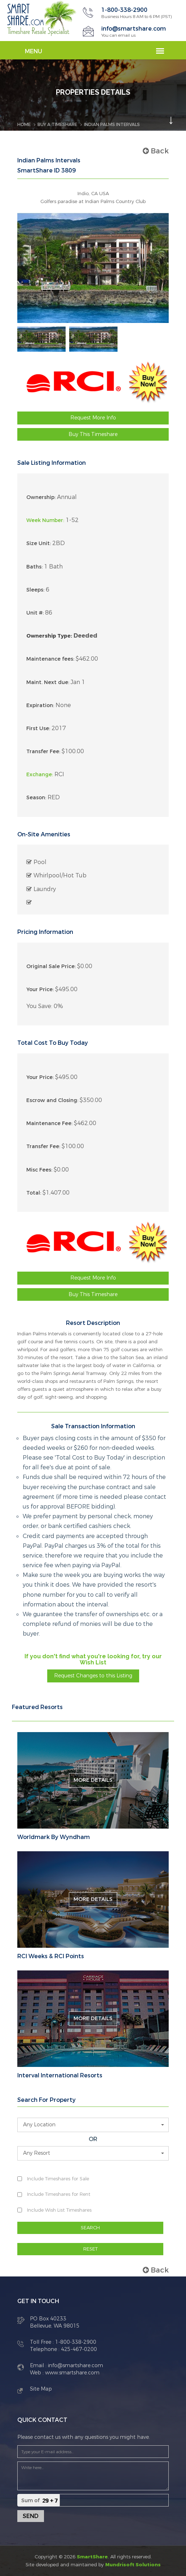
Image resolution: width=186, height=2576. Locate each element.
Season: (36, 797)
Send (31, 2516)
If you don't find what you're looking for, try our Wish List (93, 1659)
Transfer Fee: (43, 751)
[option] (41, 339)
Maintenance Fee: (49, 1123)
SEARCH (90, 2228)
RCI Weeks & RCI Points (50, 1956)
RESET (90, 2249)
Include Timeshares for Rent (58, 2194)
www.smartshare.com (71, 2372)
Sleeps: (35, 589)
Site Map (41, 2389)
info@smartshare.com (133, 28)
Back (156, 151)
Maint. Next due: (47, 682)
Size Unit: (38, 543)
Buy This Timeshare (93, 434)
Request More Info (93, 417)
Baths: (34, 566)
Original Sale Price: (51, 966)
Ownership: (41, 497)
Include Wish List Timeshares (59, 2210)
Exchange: (39, 774)
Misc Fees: (39, 1169)
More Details (93, 1780)
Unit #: (35, 613)
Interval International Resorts (59, 2075)
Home (24, 124)
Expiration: (40, 705)
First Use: (38, 728)
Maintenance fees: (50, 659)
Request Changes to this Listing (93, 1675)
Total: (33, 1193)
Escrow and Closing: (52, 1100)
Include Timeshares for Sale (58, 2179)
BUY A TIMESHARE (57, 124)
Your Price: (40, 989)
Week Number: (45, 520)
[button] (93, 2125)
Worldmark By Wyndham (53, 1837)
